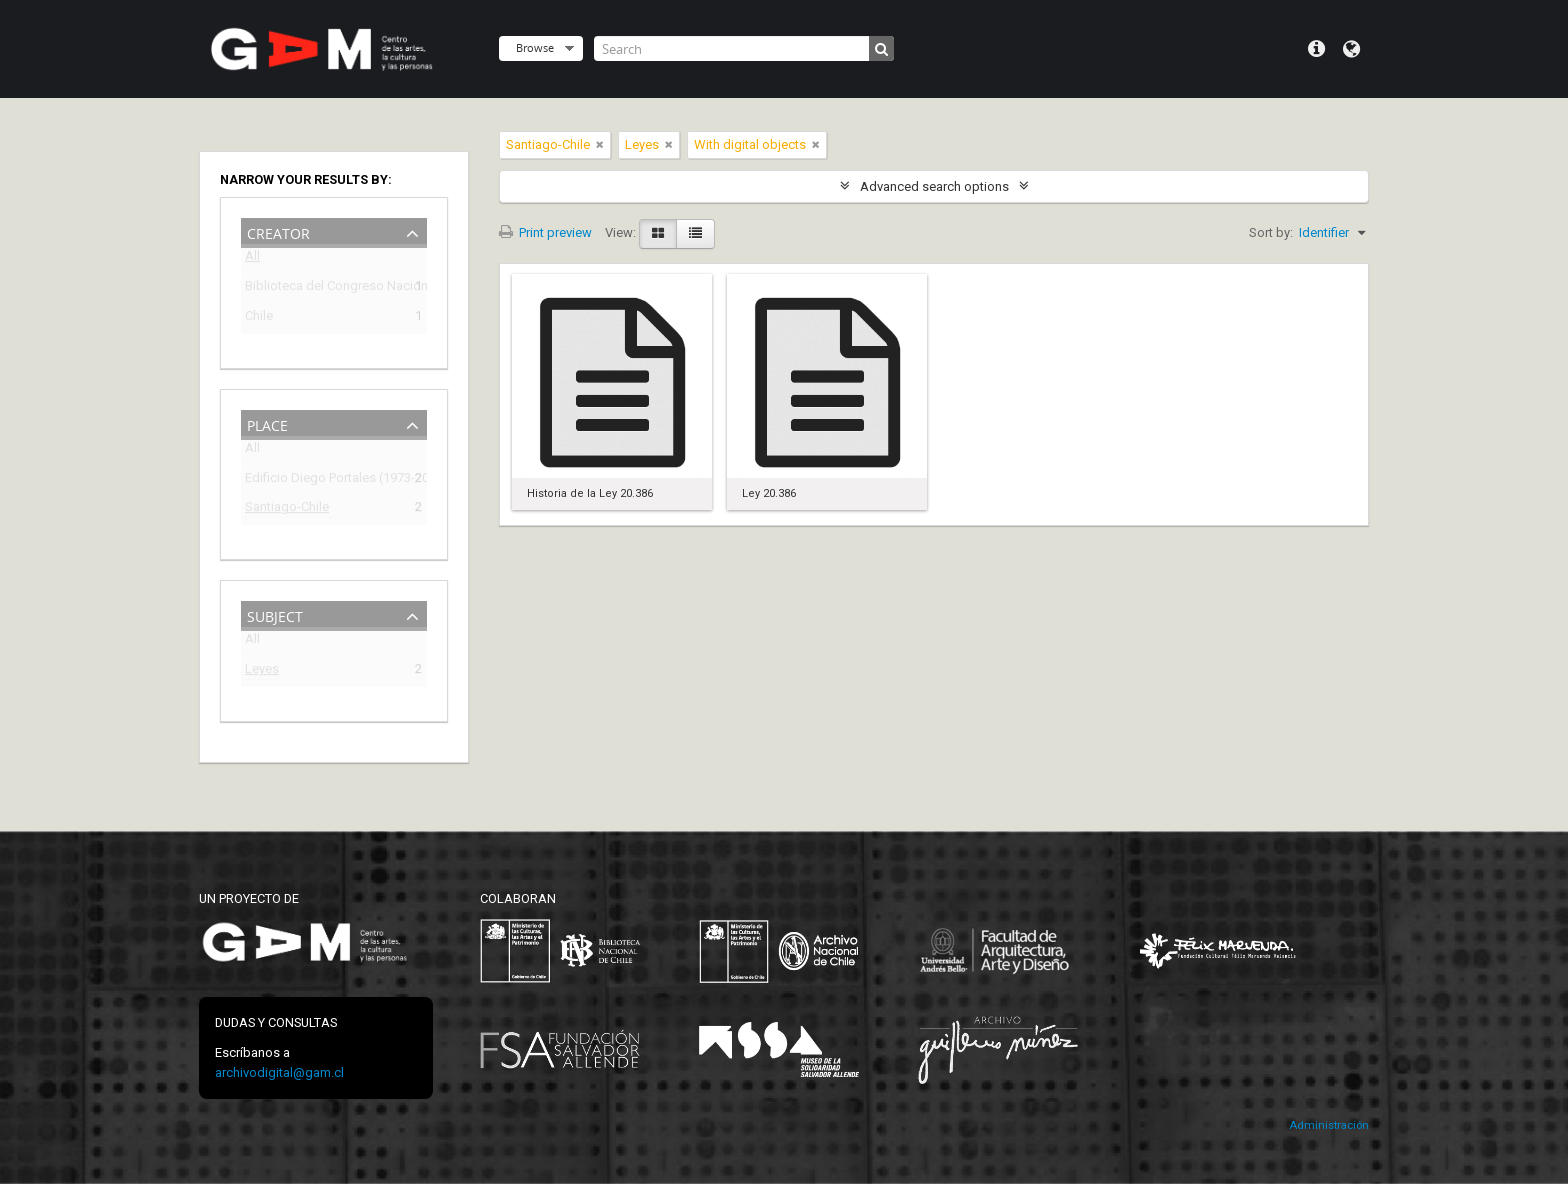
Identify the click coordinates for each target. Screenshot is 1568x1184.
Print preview (545, 232)
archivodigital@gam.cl (279, 1072)
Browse (535, 47)
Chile (259, 318)
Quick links (1316, 49)
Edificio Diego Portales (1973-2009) (320, 480)
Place (267, 423)
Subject (275, 614)
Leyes (262, 671)
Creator (278, 231)
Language (1351, 49)
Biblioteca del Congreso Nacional (320, 288)
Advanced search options (934, 186)
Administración (1329, 1125)
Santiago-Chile (287, 509)
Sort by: (1271, 232)
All (252, 259)
